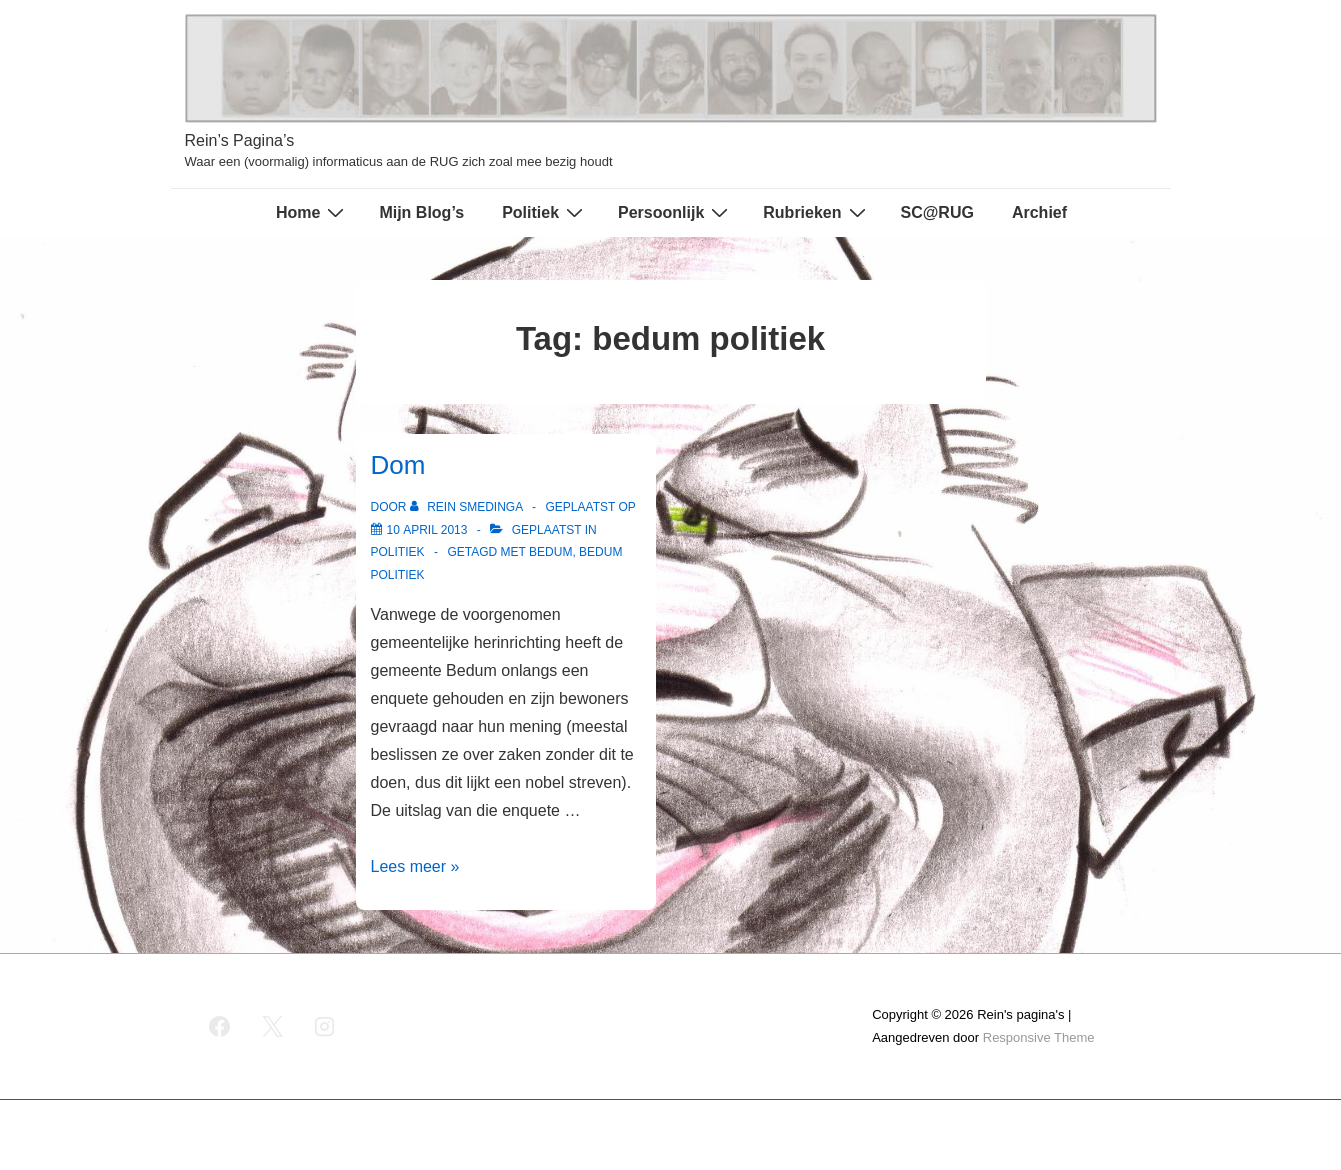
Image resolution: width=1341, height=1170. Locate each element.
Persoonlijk (675, 212)
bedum (550, 552)
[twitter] (272, 1027)
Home (312, 212)
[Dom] (427, 530)
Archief (1039, 212)
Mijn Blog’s (421, 212)
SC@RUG (937, 212)
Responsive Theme (1039, 1037)
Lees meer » (415, 866)
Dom (398, 465)
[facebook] (220, 1027)
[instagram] (325, 1027)
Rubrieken (816, 212)
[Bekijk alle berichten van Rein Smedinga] (468, 507)
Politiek (545, 212)
